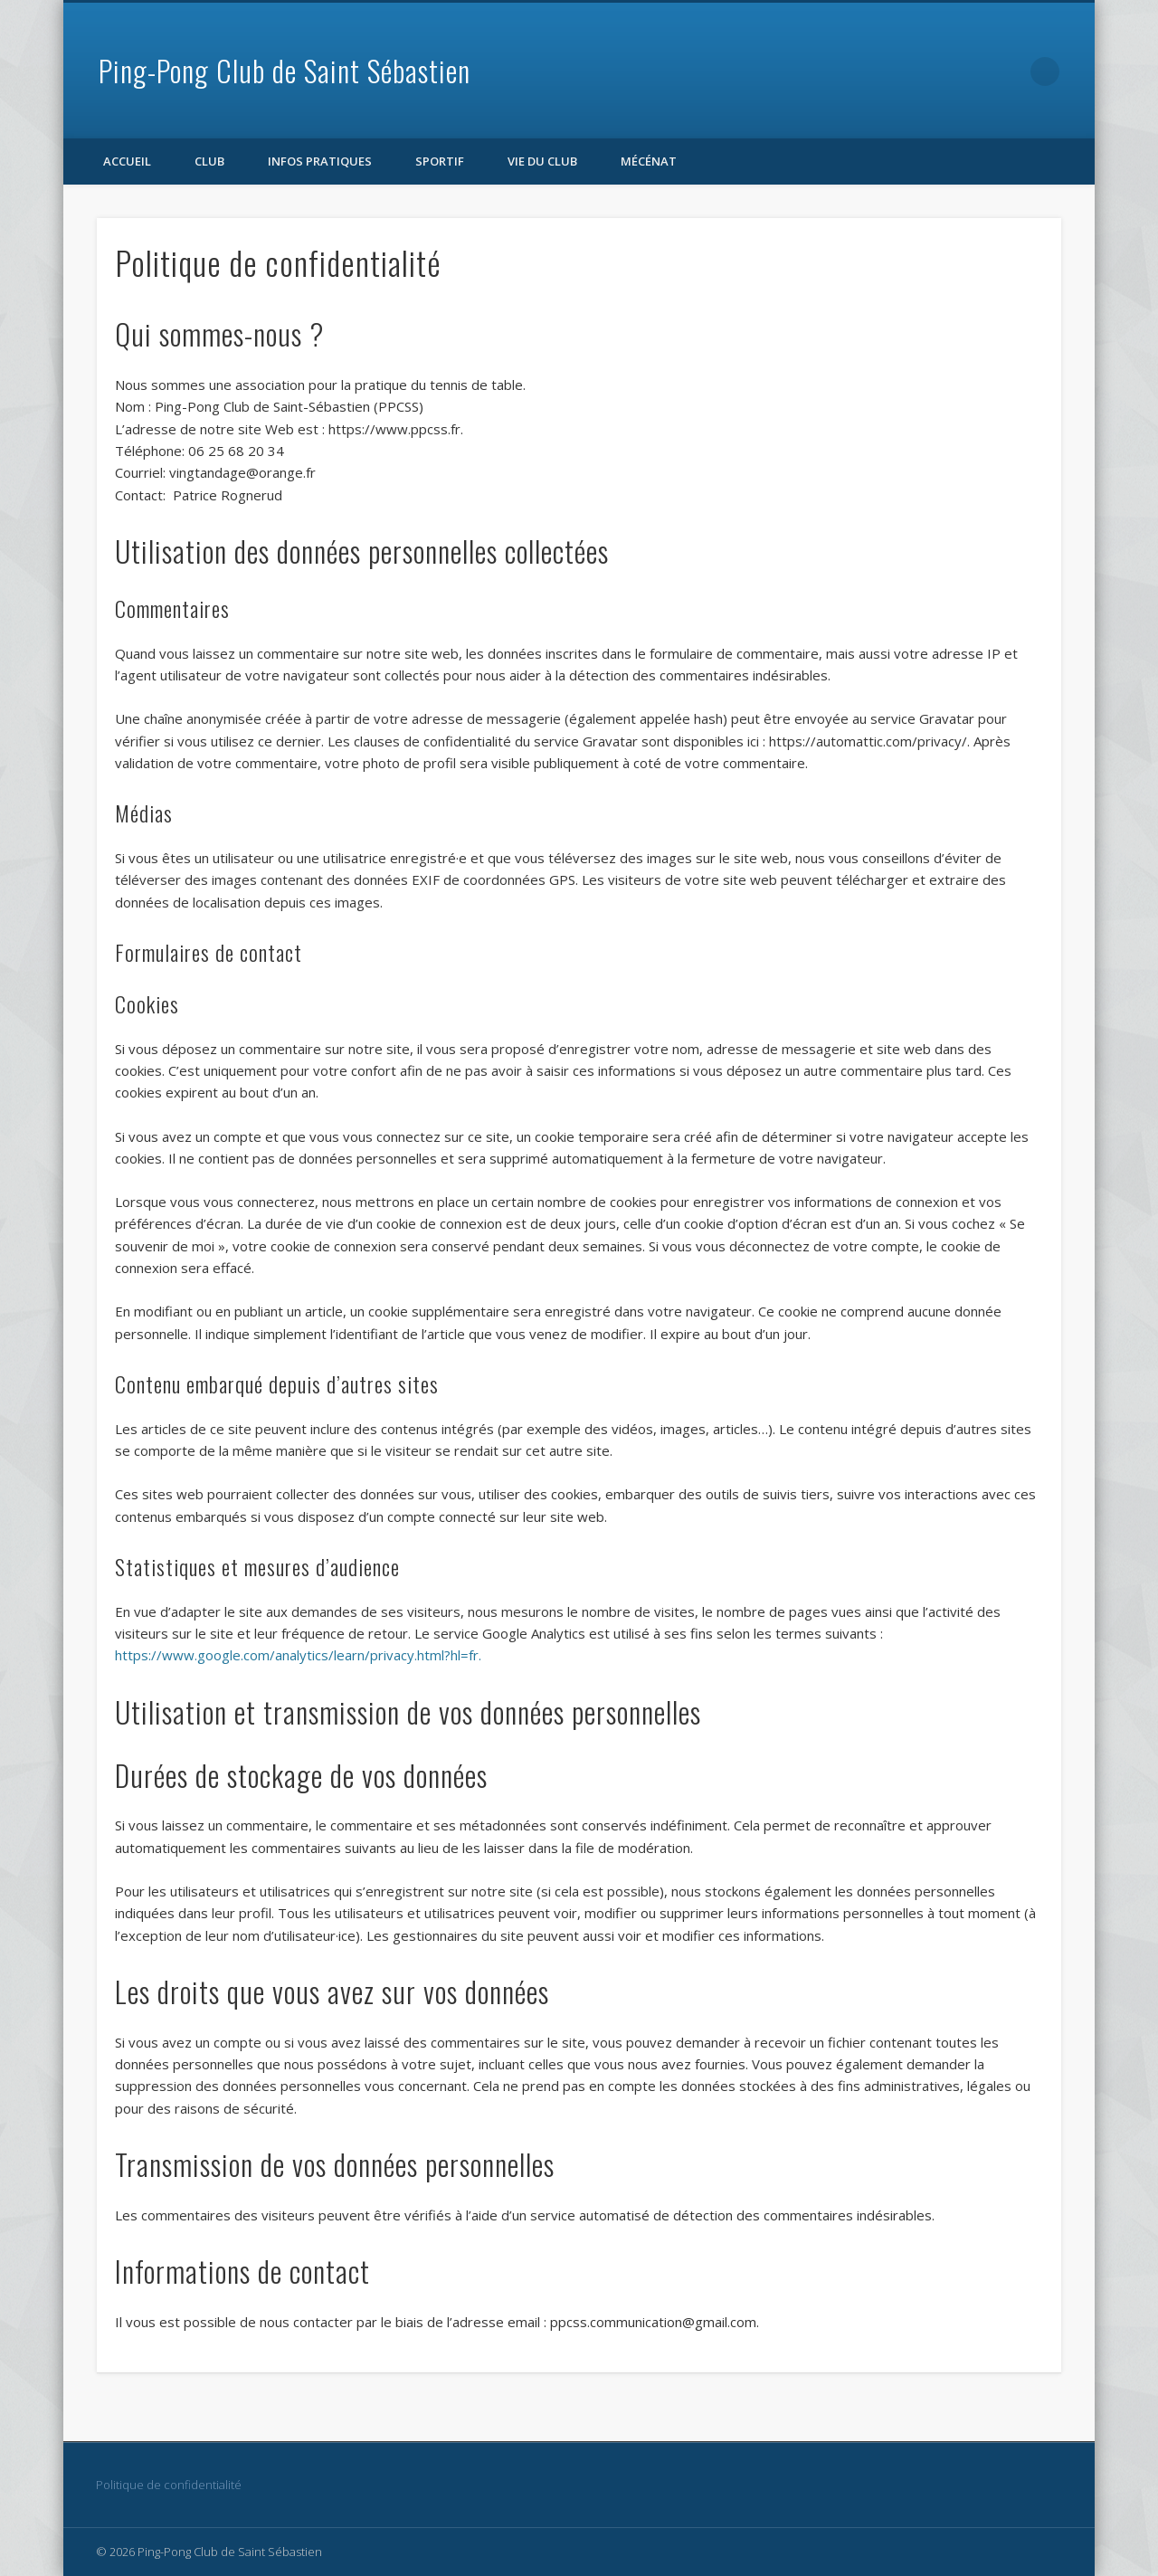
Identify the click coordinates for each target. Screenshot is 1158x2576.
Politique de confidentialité (169, 2484)
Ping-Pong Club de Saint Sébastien (284, 70)
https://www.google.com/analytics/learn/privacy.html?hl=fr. (298, 1655)
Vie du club (542, 161)
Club (209, 161)
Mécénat (649, 161)
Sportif (439, 161)
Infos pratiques (320, 161)
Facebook (1007, 71)
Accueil (127, 161)
